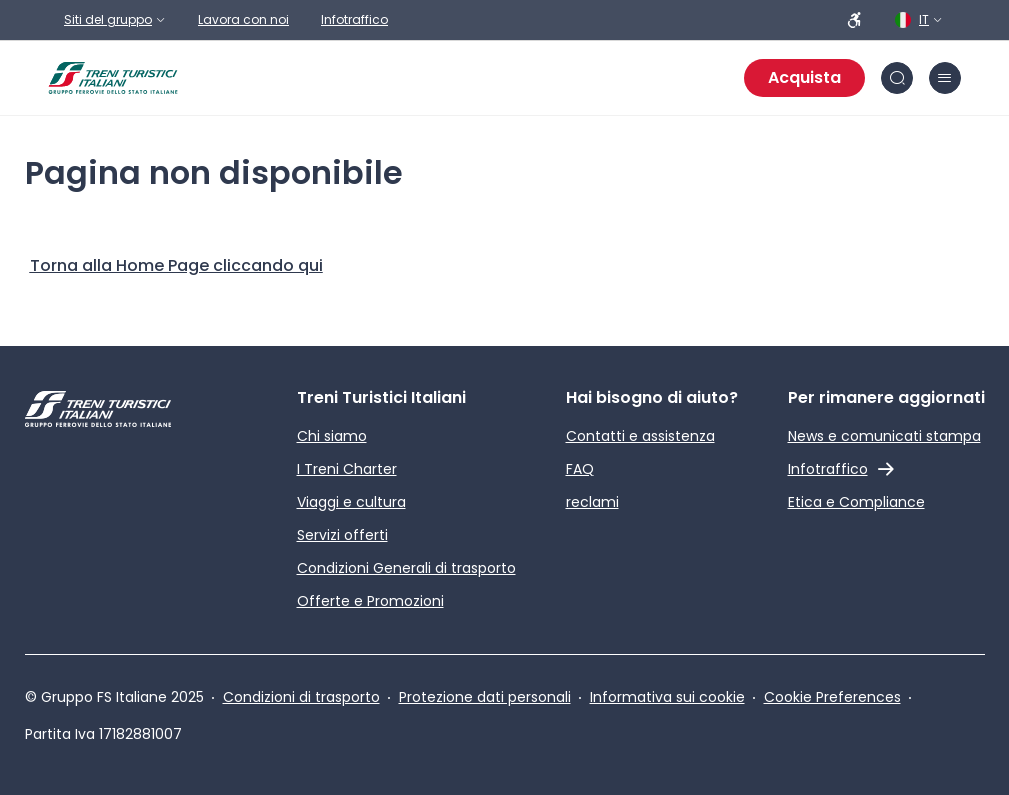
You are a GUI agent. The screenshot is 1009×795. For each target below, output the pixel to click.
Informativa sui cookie (667, 697)
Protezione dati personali (485, 697)
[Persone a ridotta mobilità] (855, 20)
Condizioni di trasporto (301, 697)
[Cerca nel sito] (897, 78)
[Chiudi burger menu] (945, 78)
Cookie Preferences (832, 697)
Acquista (804, 77)
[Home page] (113, 78)
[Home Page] (176, 266)
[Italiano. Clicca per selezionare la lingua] (920, 20)
